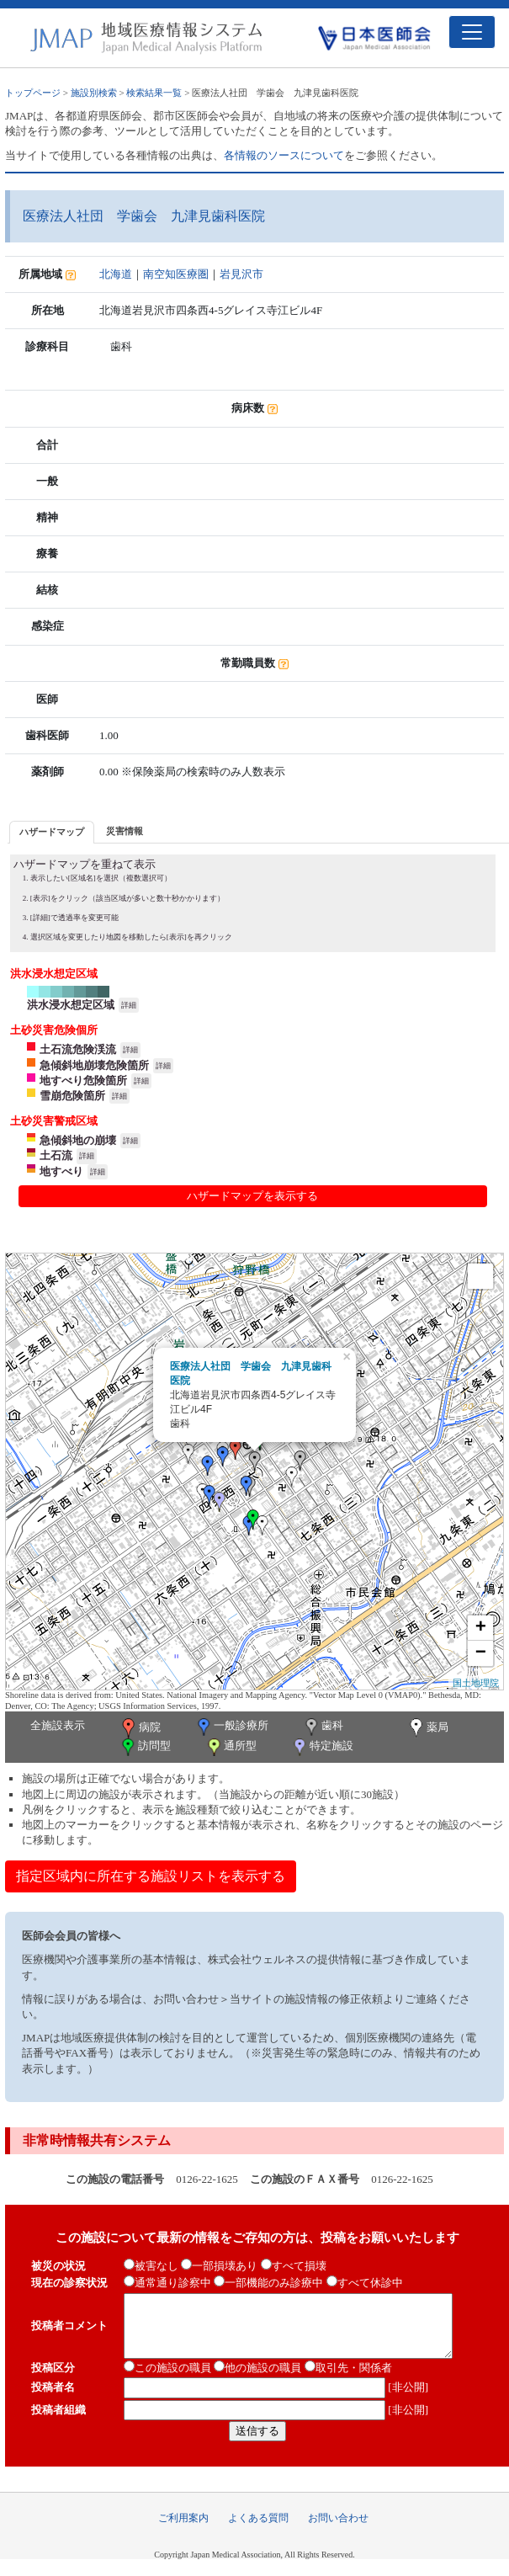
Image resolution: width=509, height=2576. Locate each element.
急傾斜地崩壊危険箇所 (94, 1065)
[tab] (51, 832)
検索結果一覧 (154, 93)
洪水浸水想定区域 (70, 1004)
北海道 (115, 274)
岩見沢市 (241, 274)
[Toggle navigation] (472, 32)
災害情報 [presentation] (124, 831)
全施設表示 (57, 1725)
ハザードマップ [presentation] (51, 832)
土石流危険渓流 (78, 1049)
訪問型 (145, 1747)
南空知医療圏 (176, 274)
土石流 (56, 1155)
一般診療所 (231, 1727)
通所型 (230, 1747)
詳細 (128, 1005)
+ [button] (480, 1628)
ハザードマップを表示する (252, 1196)
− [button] (480, 1653)
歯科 (322, 1727)
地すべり (61, 1171)
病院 (140, 1728)
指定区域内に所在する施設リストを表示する (150, 1876)
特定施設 (321, 1747)
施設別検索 (94, 93)
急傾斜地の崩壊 (78, 1140)
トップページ (33, 93)
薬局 (427, 1728)
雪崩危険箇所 (72, 1095)
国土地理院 (476, 1683)
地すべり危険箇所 (83, 1080)
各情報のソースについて (284, 155)
